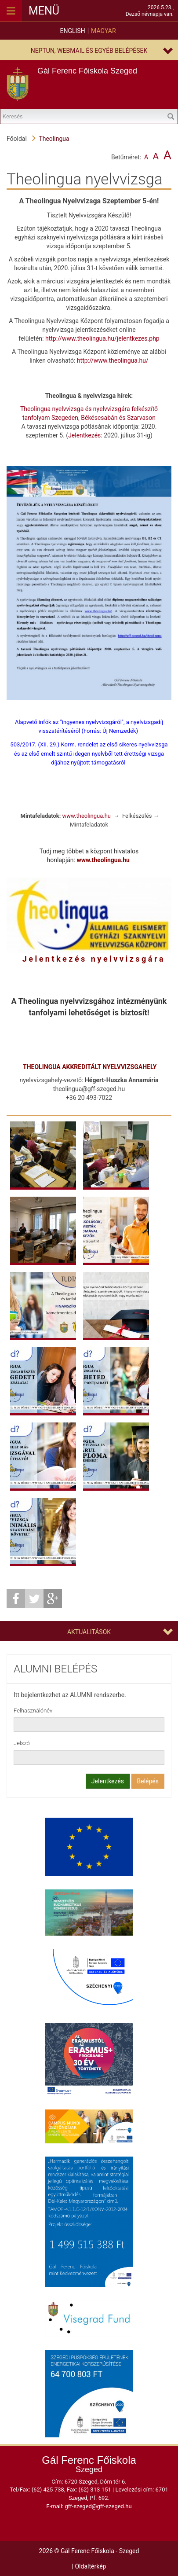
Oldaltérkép (90, 2566)
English (72, 30)
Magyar (103, 30)
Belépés (148, 1781)
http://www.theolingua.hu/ (113, 360)
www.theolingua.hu (86, 815)
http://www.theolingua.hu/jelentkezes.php (102, 338)
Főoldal (17, 138)
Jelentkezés (84, 435)
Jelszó (22, 1743)
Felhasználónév (33, 1710)
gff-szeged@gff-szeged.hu (98, 2506)
